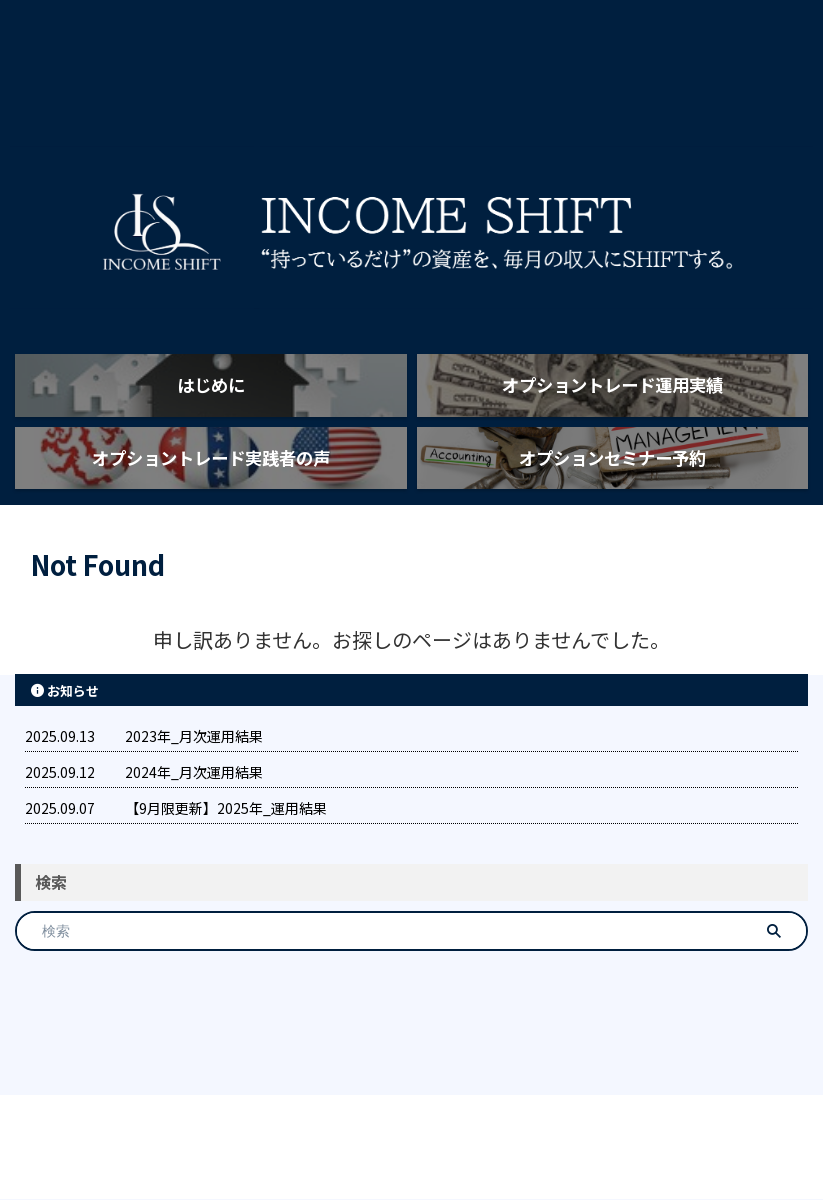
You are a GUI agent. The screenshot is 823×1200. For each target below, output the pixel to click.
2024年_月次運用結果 (194, 847)
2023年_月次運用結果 (194, 811)
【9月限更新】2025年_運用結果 (226, 883)
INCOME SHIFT (412, 1136)
